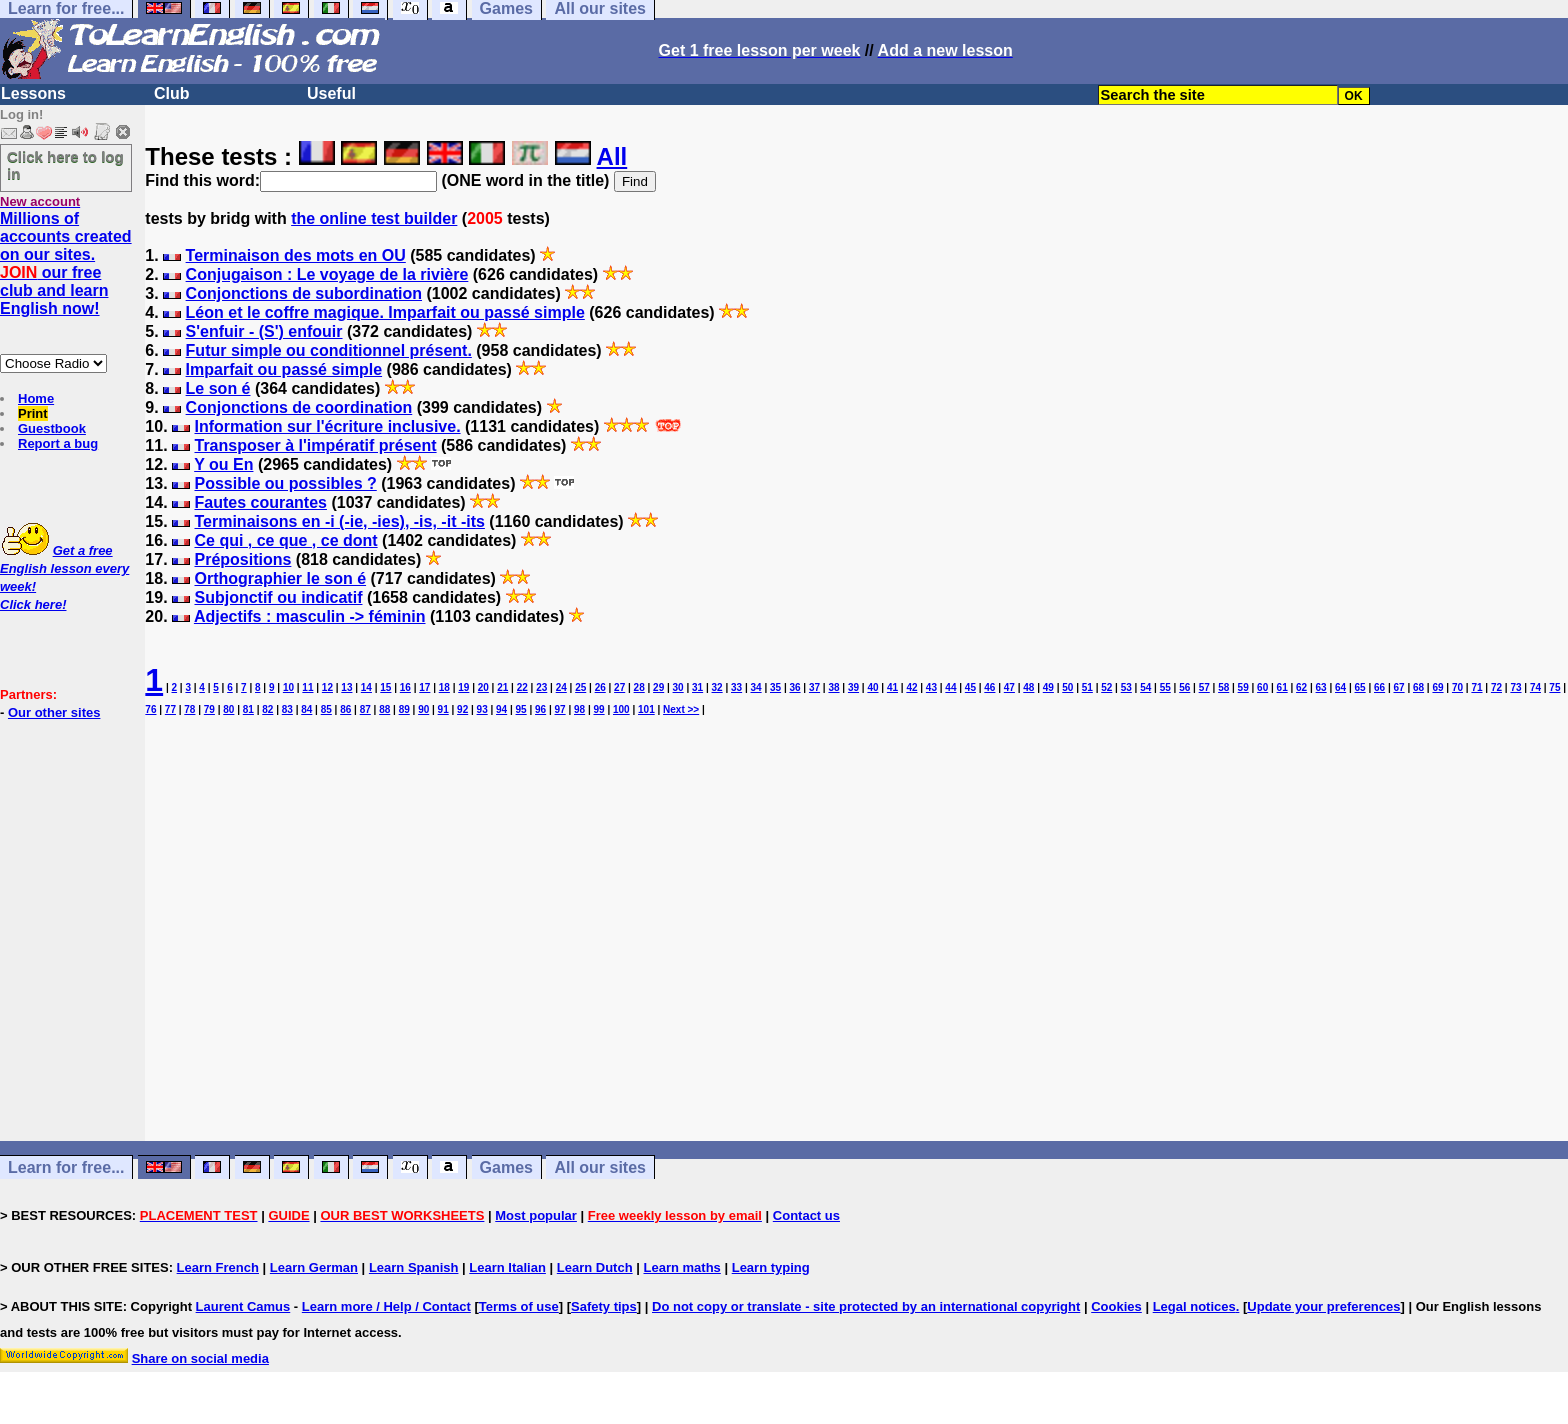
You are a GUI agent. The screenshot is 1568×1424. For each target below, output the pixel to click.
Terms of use (519, 1306)
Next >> (681, 709)
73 (1515, 687)
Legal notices (1194, 1306)
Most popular (536, 1215)
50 (1067, 687)
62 (1301, 687)
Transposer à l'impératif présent (315, 445)
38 (833, 687)
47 (1009, 687)
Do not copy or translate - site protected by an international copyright (866, 1306)
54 (1145, 687)
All (612, 156)
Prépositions (242, 559)
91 (443, 709)
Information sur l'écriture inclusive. (327, 426)
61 (1282, 687)
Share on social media (200, 1358)
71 (1476, 687)
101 (646, 709)
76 (150, 709)
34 (756, 687)
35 (775, 687)
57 (1204, 687)
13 (346, 687)
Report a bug (58, 443)
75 (1554, 687)
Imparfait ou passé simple (284, 369)
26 (600, 687)
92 (462, 709)
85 (326, 709)
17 (424, 687)
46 (989, 687)
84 (306, 709)
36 (794, 687)
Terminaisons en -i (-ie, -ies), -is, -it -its (339, 521)
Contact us (806, 1215)
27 (619, 687)
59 (1243, 687)
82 (267, 709)
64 (1340, 687)
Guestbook (52, 428)
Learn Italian (507, 1267)
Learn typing (771, 1267)
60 (1262, 687)
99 (598, 709)
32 (717, 687)
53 (1126, 687)
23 (541, 687)
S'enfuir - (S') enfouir (264, 331)
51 (1087, 687)
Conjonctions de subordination (304, 293)
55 (1165, 687)
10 (288, 687)
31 (697, 687)
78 (189, 709)
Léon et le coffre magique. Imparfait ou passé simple (385, 312)
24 (561, 687)
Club (172, 93)
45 (970, 687)
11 (307, 687)
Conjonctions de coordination (299, 407)
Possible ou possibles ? (285, 483)
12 (327, 687)
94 (501, 709)
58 (1223, 687)
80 (228, 709)
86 (345, 709)
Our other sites (54, 712)
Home (36, 398)
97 (560, 709)
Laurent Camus (243, 1306)
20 (483, 687)
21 (502, 687)
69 (1437, 687)
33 (736, 687)
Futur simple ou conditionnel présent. (329, 350)
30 (678, 687)
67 (1398, 687)
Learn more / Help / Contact (386, 1306)
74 (1535, 687)
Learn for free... (66, 1167)
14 (366, 687)
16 (405, 687)
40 (872, 687)
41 (892, 687)
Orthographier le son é (280, 578)
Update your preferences (1323, 1306)
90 (423, 709)
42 (911, 687)
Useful (331, 93)
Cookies (1116, 1306)
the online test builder (374, 218)
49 (1048, 687)
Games (506, 1167)
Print (33, 413)
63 (1321, 687)
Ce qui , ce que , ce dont (285, 540)
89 (404, 709)
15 (385, 687)
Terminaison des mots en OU (296, 255)
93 (482, 709)
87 (365, 709)
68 (1418, 687)
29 (658, 687)
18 (444, 687)
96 (540, 709)
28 (639, 687)
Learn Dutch (595, 1267)
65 (1360, 687)
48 (1028, 687)
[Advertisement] (857, 947)
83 (287, 709)
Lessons (33, 93)
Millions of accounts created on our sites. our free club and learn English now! (66, 263)
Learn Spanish (414, 1267)
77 (170, 709)
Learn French (218, 1267)
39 (853, 687)
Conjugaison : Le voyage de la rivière (327, 274)
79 (209, 709)
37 (814, 687)
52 (1106, 687)
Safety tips (604, 1306)
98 (579, 709)
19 (463, 687)
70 (1457, 687)
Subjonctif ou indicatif (278, 597)
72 (1496, 687)
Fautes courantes (260, 502)
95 (521, 709)
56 (1184, 687)
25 (580, 687)
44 (950, 687)
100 (621, 709)
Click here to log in (65, 165)
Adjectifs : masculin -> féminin (310, 616)
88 (384, 709)
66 (1379, 687)
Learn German (314, 1267)
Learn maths (682, 1267)
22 (522, 687)
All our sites (600, 1167)
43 (931, 687)
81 (248, 709)
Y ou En (223, 464)
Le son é (218, 388)
